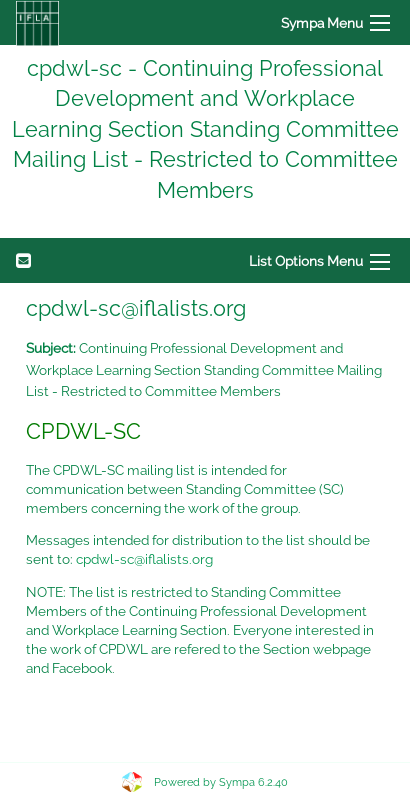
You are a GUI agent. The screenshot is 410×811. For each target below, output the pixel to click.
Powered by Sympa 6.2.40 (221, 782)
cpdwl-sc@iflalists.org (144, 559)
